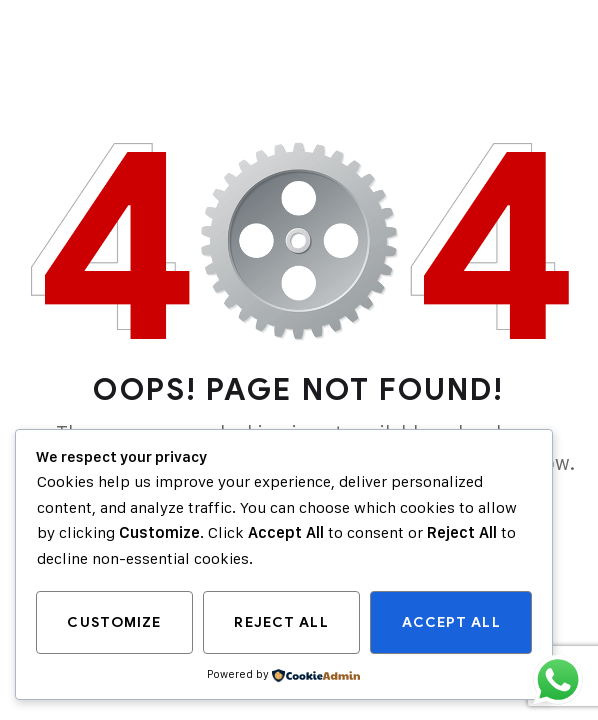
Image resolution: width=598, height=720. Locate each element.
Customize (114, 622)
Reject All (281, 622)
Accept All (451, 622)
